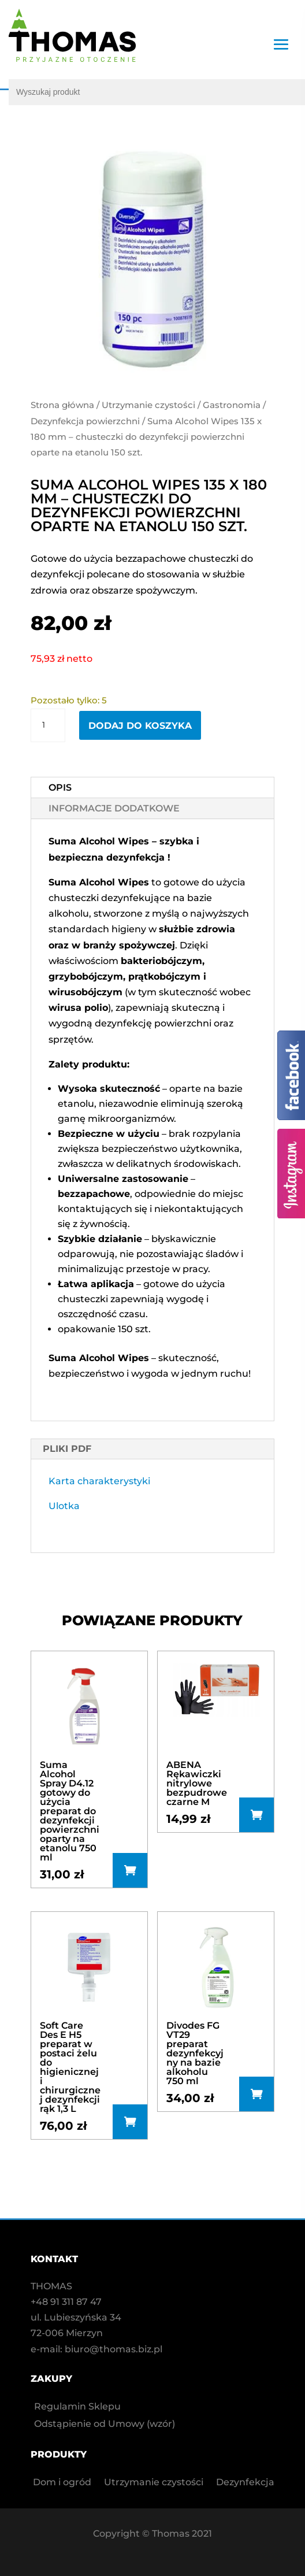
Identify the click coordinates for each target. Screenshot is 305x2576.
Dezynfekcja (245, 2483)
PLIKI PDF (67, 1448)
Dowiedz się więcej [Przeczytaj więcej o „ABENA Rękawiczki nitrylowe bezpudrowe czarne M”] (256, 1814)
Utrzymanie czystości (148, 405)
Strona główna (62, 405)
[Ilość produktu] (48, 725)
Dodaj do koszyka (140, 725)
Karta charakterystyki (99, 1481)
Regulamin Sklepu (77, 2407)
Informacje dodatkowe (114, 808)
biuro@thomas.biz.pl (113, 2349)
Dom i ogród (62, 2483)
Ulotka (64, 1505)
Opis (60, 787)
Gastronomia (232, 405)
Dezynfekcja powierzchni (85, 421)
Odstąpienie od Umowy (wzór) (104, 2424)
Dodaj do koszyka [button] (130, 1870)
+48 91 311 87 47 (66, 2301)
